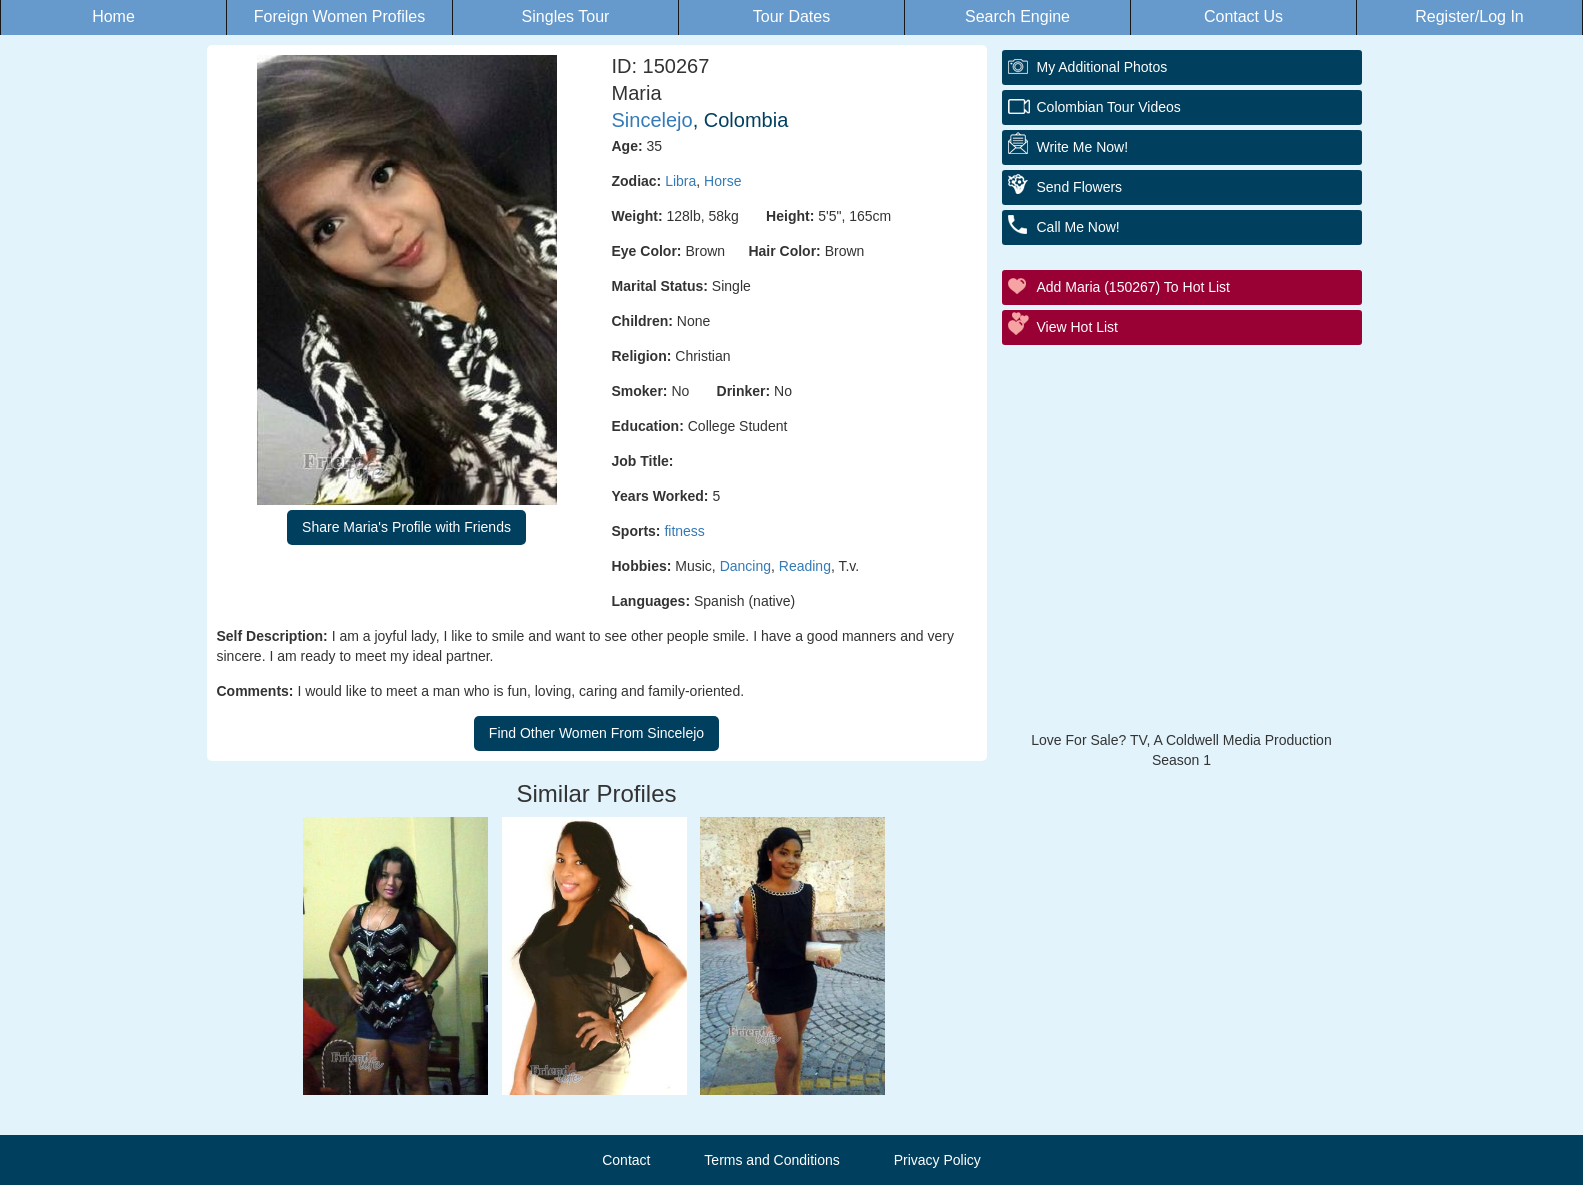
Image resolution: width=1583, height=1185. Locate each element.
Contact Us (1243, 16)
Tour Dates (791, 16)
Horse (722, 181)
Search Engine (1017, 16)
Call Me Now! (1078, 227)
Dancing (745, 566)
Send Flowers (1080, 187)
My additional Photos (1102, 67)
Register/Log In (1469, 16)
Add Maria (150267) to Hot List (1134, 287)
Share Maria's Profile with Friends (406, 527)
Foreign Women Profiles (339, 16)
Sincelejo (652, 120)
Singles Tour (566, 16)
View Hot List (1077, 327)
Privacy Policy (937, 1160)
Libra (680, 181)
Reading (805, 566)
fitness (684, 531)
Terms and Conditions (771, 1160)
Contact (626, 1160)
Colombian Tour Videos (1109, 107)
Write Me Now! (1083, 147)
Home (113, 16)
